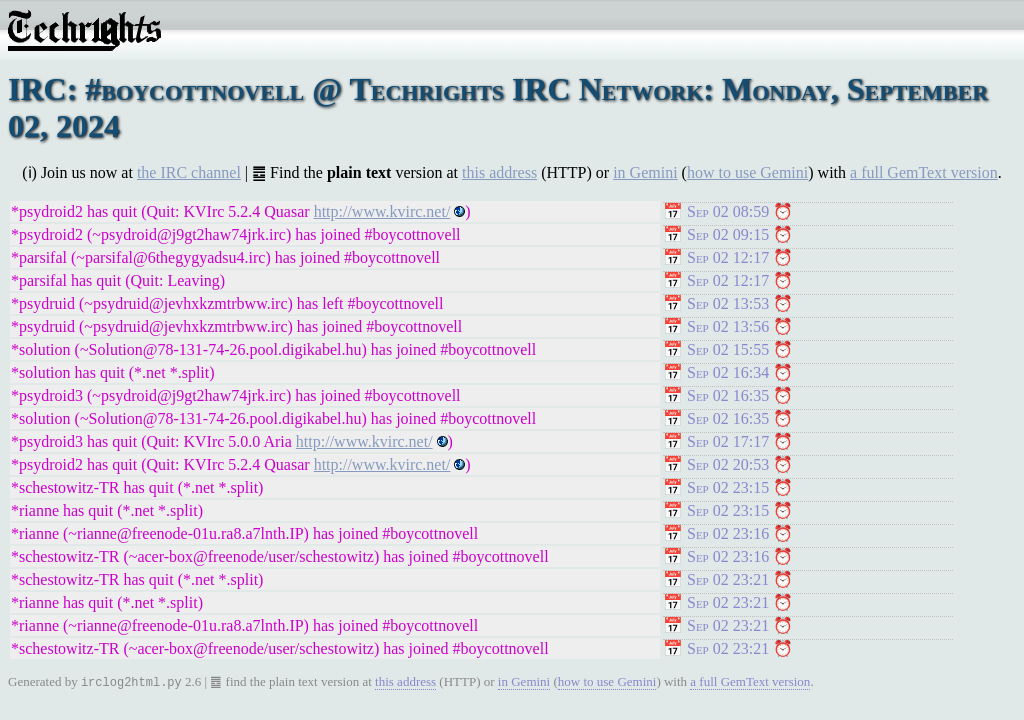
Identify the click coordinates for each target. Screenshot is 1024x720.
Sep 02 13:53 (728, 303)
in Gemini (645, 172)
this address (499, 172)
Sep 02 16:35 (728, 395)
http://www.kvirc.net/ (382, 211)
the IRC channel (189, 172)
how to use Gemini (747, 172)
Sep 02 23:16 (728, 533)
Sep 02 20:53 (728, 464)
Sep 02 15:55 (728, 349)
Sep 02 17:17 (728, 441)
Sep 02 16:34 (728, 372)
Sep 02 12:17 (728, 257)
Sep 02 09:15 (728, 234)
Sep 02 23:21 (728, 579)
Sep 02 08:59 (728, 211)
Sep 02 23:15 (728, 487)
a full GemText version (924, 172)
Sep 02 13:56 (728, 326)
